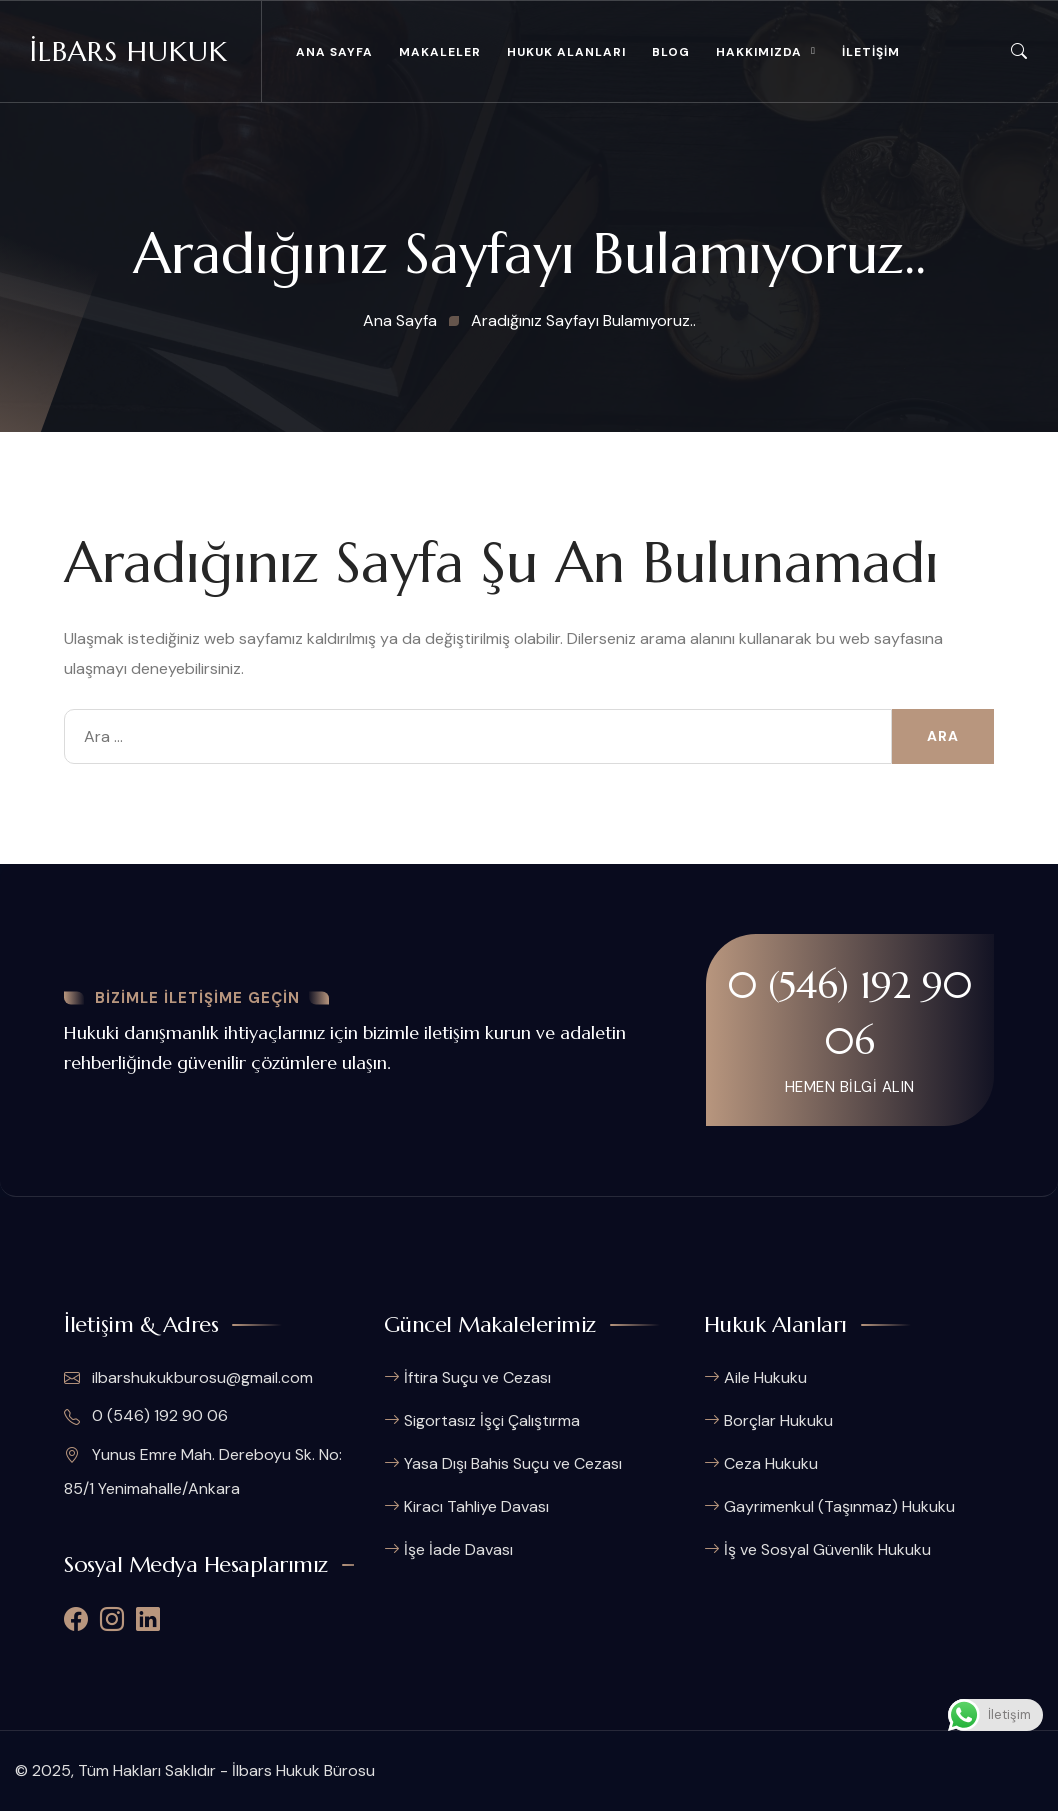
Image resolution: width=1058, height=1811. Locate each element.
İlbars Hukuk (129, 51)
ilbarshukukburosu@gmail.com (188, 1378)
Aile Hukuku (765, 1377)
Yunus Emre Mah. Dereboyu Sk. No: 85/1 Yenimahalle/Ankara (203, 1471)
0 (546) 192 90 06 (850, 1013)
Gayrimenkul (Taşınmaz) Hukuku (839, 1506)
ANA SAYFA (334, 52)
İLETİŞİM (871, 52)
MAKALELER (440, 52)
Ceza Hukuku (771, 1463)
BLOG (671, 52)
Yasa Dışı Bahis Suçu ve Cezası (513, 1463)
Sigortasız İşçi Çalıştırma (492, 1420)
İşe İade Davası (458, 1549)
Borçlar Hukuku (778, 1420)
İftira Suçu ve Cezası (477, 1377)
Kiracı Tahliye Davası (476, 1506)
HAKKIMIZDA (759, 52)
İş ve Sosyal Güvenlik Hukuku (827, 1549)
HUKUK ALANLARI (566, 52)
